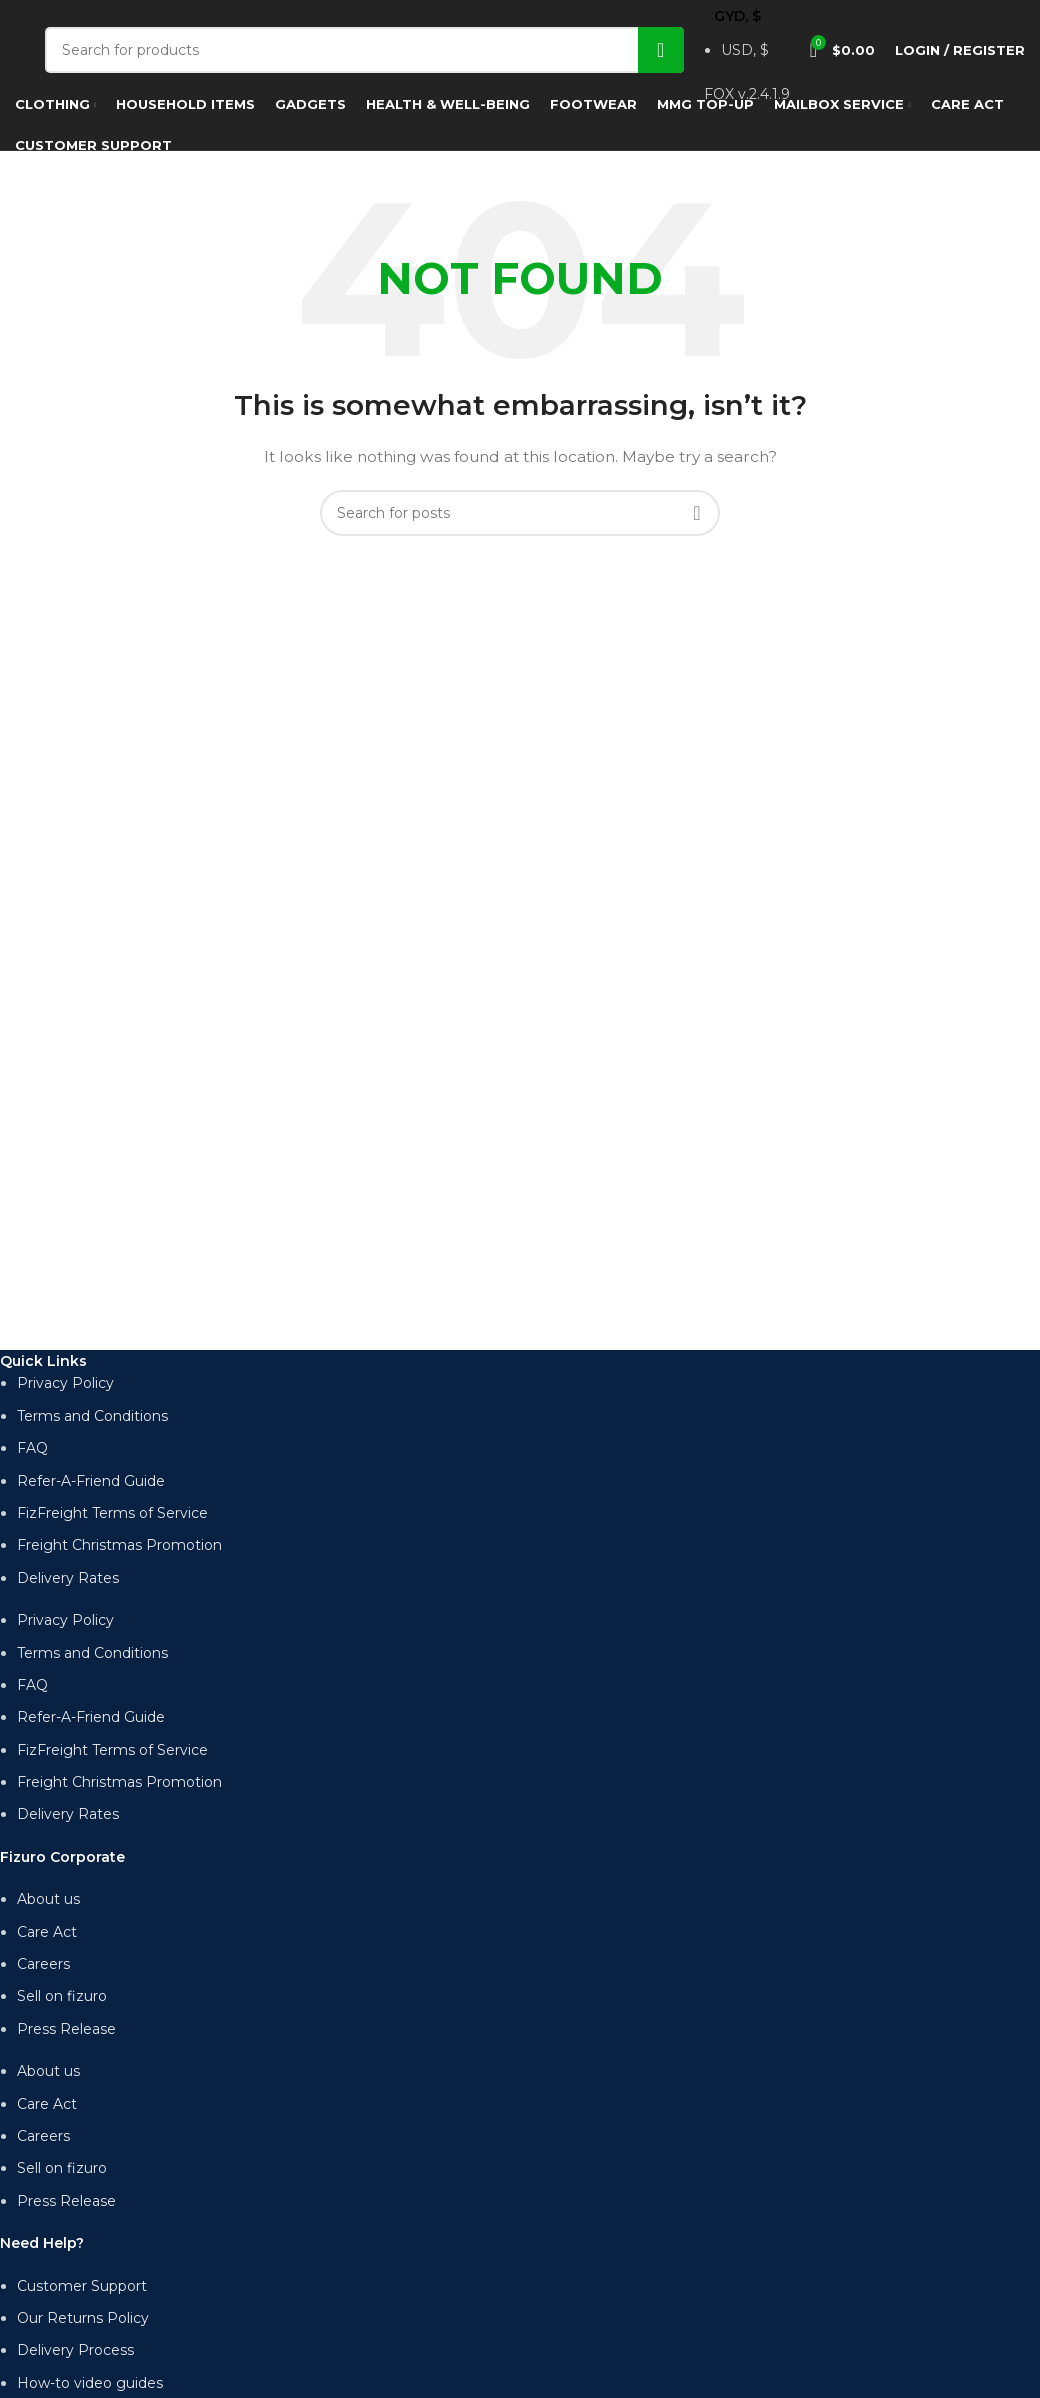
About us (48, 1899)
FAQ (32, 1448)
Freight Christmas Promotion (119, 1545)
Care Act (47, 1932)
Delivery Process (75, 2350)
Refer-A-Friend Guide (91, 1481)
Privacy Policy (65, 1383)
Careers (43, 1964)
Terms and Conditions (92, 1416)
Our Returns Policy (83, 2318)
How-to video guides (90, 2383)
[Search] (364, 50)
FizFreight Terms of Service (112, 1513)
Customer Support (82, 2286)
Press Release (66, 2029)
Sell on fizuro (62, 1996)
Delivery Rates (68, 1578)
